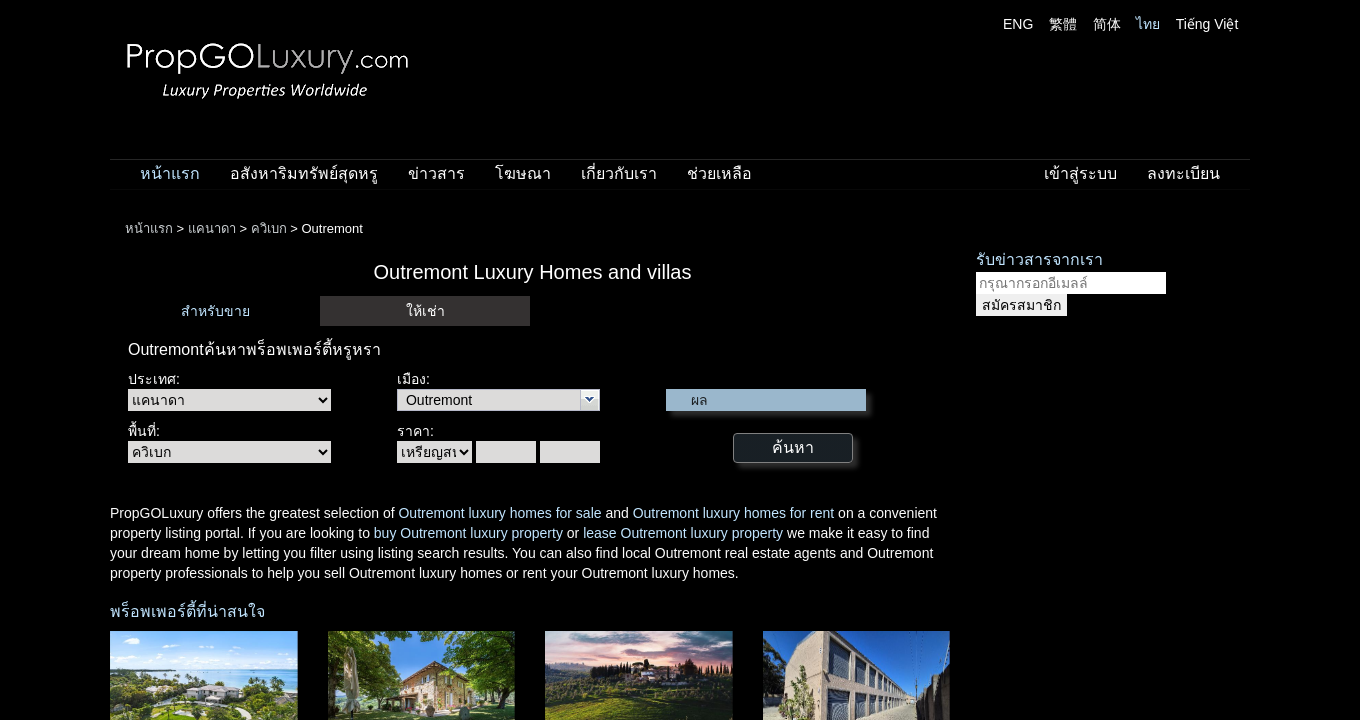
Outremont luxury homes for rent (734, 513)
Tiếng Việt (1207, 24)
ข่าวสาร (436, 173)
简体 (1107, 24)
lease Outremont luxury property (683, 533)
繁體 (1063, 24)
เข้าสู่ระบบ (1080, 173)
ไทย (1148, 24)
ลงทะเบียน (1183, 173)
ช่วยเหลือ (719, 173)
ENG (1018, 24)
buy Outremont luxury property (468, 533)
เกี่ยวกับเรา (619, 173)
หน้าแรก (170, 173)
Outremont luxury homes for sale (499, 513)
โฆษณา (523, 173)
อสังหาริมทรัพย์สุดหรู (304, 173)
